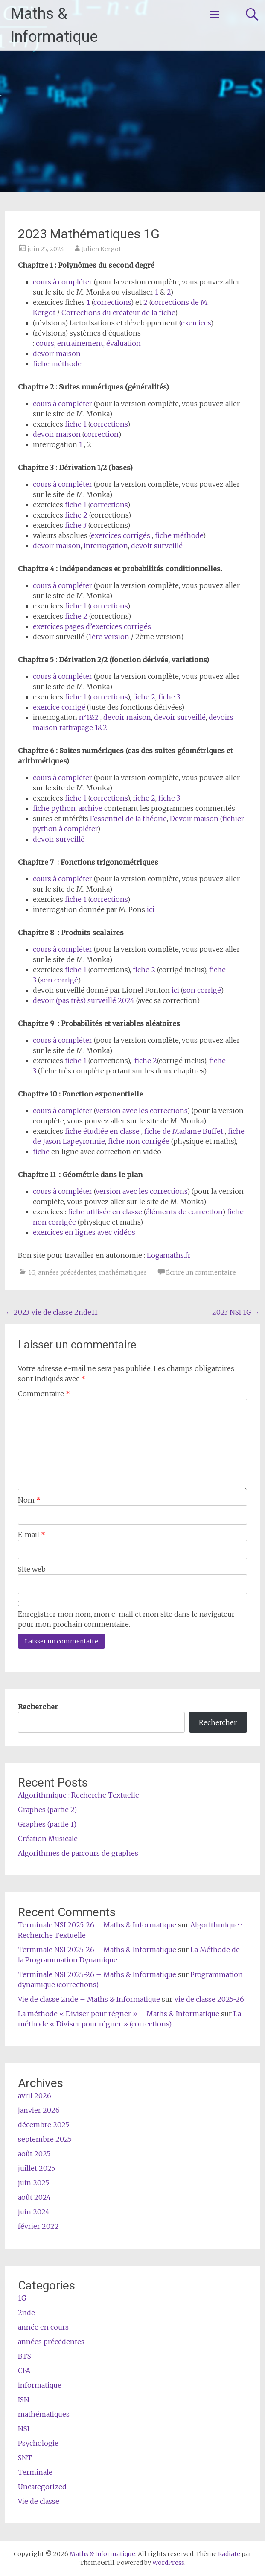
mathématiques (123, 1272)
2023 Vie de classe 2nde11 (51, 1312)
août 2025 (34, 2153)
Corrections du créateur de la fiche (118, 312)
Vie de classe (38, 2501)
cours (45, 343)
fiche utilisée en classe (105, 1212)
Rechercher (38, 1706)
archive (90, 808)
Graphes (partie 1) (47, 1824)
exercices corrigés (121, 535)
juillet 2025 (36, 2168)
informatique (39, 2385)
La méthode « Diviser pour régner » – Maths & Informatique (118, 2013)
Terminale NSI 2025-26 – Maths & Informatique (97, 1925)
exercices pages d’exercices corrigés (92, 626)
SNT (25, 2457)
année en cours (43, 2327)
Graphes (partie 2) (47, 1809)
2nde (26, 2312)
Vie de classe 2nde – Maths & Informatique (89, 1999)
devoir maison (57, 353)
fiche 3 (76, 525)
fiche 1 (76, 798)
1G (32, 1272)
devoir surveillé (157, 545)
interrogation (106, 545)
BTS (24, 2356)
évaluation (123, 343)
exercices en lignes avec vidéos (84, 1232)
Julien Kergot (101, 249)
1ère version (108, 636)
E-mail (31, 1534)
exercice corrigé (59, 707)
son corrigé (59, 980)
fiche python (54, 808)
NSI (23, 2428)
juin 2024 (34, 2212)
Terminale (35, 2472)
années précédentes (67, 1272)
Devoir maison (194, 818)
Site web (32, 1569)
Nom (29, 1500)
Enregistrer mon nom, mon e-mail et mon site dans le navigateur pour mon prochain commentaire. (126, 1619)
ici (150, 909)
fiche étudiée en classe (102, 1131)
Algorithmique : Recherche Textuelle (78, 1795)
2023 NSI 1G (236, 1312)
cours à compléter (62, 282)
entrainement (80, 343)
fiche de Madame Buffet (183, 1131)
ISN (23, 2399)
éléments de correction (184, 1212)
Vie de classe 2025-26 (209, 1999)
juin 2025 (33, 2182)
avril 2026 (34, 2095)
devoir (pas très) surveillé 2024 (83, 1000)
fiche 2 (76, 515)
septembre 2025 (45, 2139)
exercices (195, 323)
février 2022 (38, 2226)
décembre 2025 (43, 2124)
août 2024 (34, 2197)
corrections (112, 302)
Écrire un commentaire (201, 1272)
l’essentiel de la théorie (128, 818)
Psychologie (38, 2443)
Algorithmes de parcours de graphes (79, 1853)
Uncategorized (42, 2486)
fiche (74, 424)
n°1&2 (89, 717)
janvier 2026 (39, 2110)
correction (101, 434)
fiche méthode (57, 364)
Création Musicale (48, 1838)
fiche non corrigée (138, 1141)
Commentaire (44, 1393)
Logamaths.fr (169, 1255)
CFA (24, 2370)
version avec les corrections (141, 1110)
